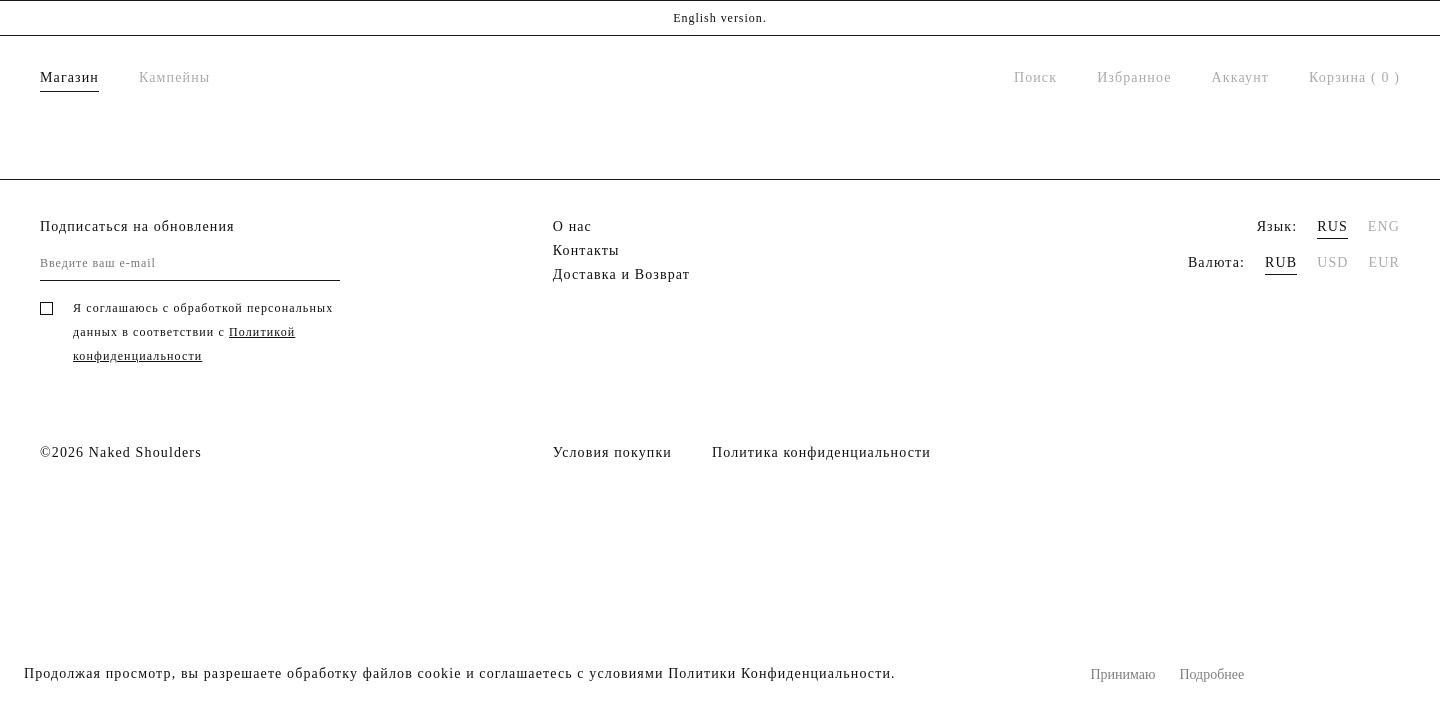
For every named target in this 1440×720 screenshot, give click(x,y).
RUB (1281, 262)
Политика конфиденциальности (821, 452)
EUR (1384, 262)
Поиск (1035, 77)
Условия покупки (612, 452)
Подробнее (1211, 674)
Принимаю (1123, 674)
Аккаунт (1240, 77)
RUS (1332, 226)
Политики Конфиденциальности (779, 673)
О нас (572, 226)
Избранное (1134, 77)
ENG (1384, 226)
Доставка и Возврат (621, 274)
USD (1332, 262)
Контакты (586, 250)
